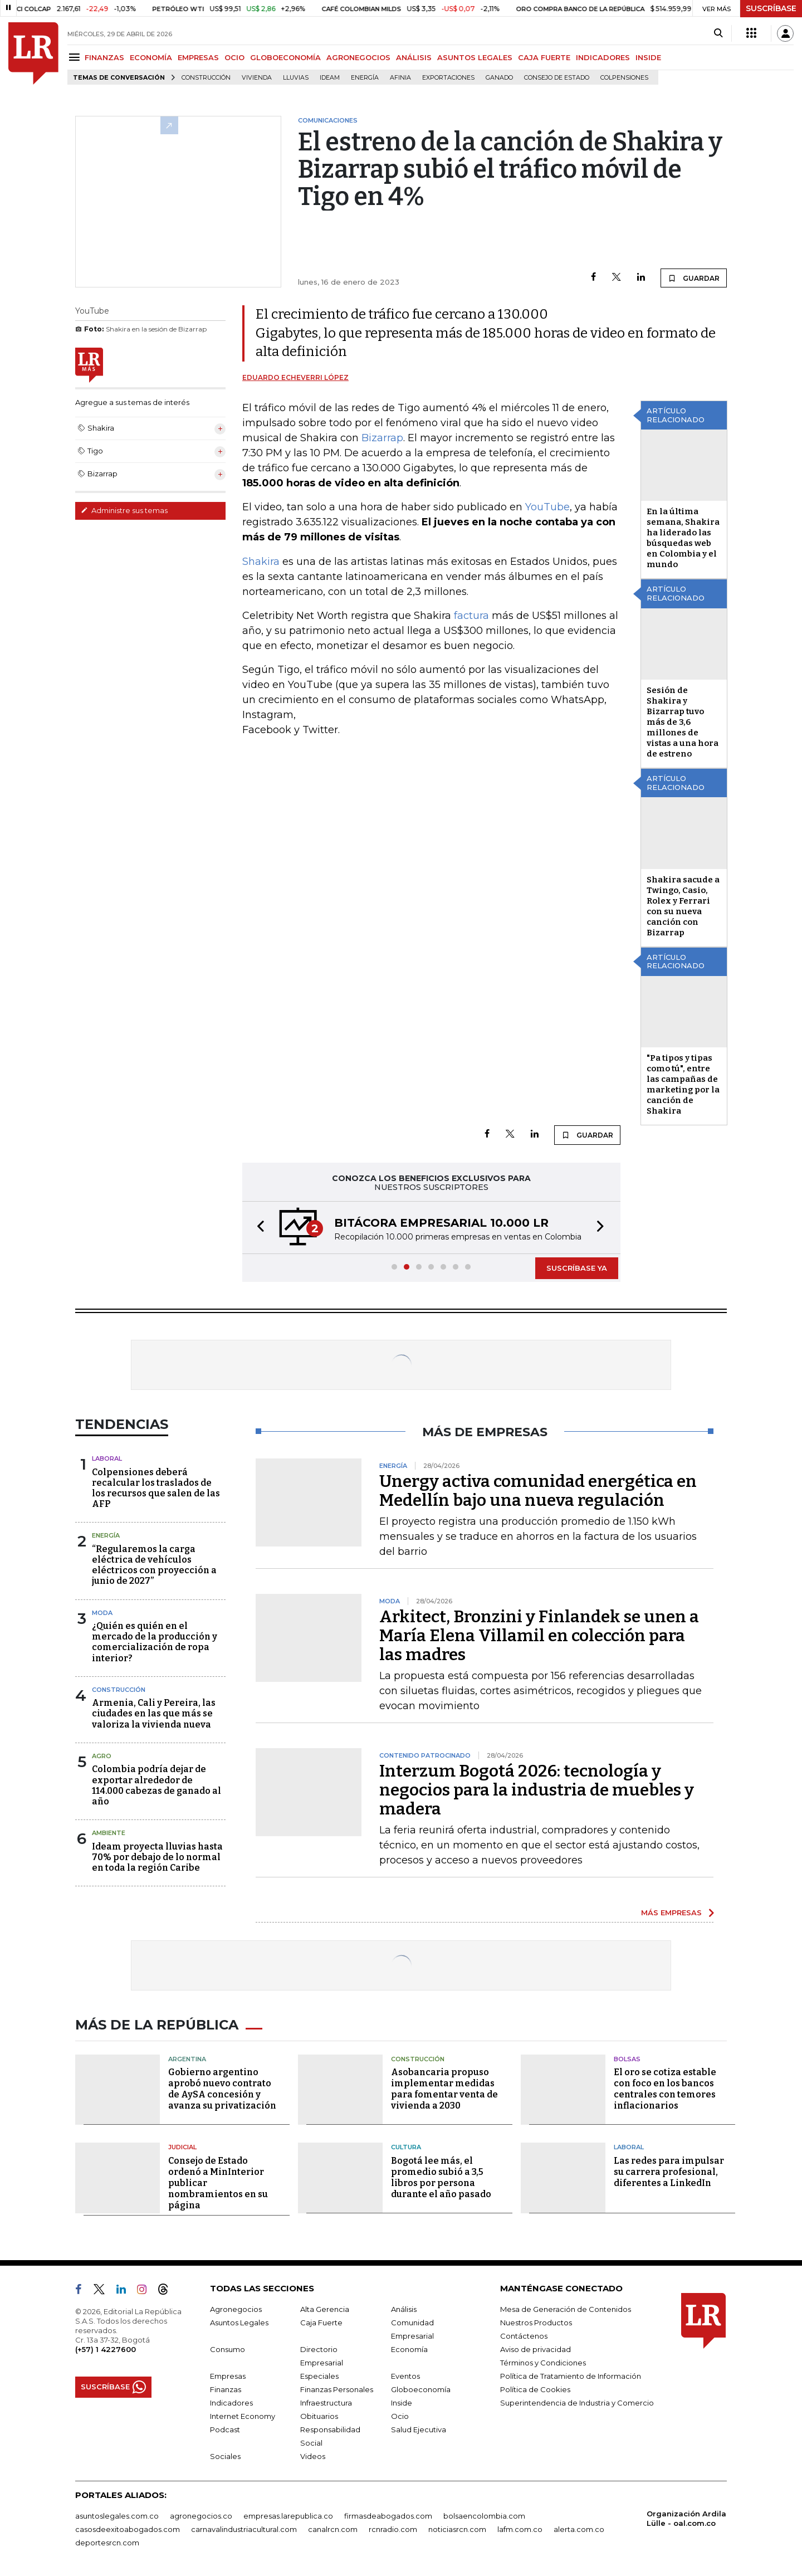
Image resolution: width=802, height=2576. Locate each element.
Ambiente (108, 1833)
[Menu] (76, 57)
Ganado (499, 77)
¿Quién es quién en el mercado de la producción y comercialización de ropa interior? (154, 1642)
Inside (401, 2402)
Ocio (400, 2416)
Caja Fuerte (321, 2322)
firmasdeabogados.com (388, 2515)
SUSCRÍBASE (771, 8)
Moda (102, 1613)
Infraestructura (326, 2402)
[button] (257, 1227)
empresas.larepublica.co (288, 2515)
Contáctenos (523, 2335)
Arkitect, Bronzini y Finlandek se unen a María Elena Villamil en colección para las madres (539, 1636)
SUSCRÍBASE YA (576, 1267)
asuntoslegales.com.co (117, 2515)
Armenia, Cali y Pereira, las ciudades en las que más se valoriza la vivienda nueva (154, 1713)
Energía (365, 77)
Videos (312, 2456)
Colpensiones (624, 77)
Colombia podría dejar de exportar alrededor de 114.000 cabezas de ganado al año (156, 1785)
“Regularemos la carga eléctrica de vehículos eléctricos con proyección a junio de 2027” (154, 1565)
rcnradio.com (393, 2529)
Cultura (406, 2147)
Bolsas (627, 2059)
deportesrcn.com (107, 2542)
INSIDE (648, 57)
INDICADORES (603, 57)
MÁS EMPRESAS (671, 1912)
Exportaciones (448, 77)
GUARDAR (694, 278)
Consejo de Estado (556, 77)
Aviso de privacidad (535, 2349)
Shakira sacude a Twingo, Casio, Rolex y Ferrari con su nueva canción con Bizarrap (683, 906)
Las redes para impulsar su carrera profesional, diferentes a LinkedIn (669, 2171)
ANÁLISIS (414, 57)
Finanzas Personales (336, 2389)
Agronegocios (236, 2309)
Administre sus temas (124, 510)
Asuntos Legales (239, 2322)
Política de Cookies (535, 2389)
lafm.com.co (519, 2529)
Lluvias (296, 77)
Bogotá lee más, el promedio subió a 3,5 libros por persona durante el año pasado (441, 2177)
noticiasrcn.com (457, 2529)
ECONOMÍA (151, 57)
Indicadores (231, 2402)
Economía (409, 2349)
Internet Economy (242, 2416)
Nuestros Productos (536, 2322)
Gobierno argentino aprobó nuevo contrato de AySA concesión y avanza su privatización (222, 2089)
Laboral (107, 1458)
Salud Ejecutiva (418, 2429)
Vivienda (257, 77)
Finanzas (225, 2389)
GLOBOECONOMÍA (285, 57)
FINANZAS (104, 57)
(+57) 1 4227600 (105, 2349)
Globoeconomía (421, 2389)
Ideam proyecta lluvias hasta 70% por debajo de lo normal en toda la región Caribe (157, 1857)
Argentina (187, 2059)
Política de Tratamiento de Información (570, 2376)
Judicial (182, 2147)
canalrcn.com (333, 2529)
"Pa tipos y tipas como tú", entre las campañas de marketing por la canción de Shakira (683, 1084)
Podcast (225, 2429)
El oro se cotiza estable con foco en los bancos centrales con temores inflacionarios (665, 2089)
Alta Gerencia (324, 2309)
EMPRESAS (198, 57)
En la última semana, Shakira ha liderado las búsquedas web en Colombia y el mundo (683, 537)
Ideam (330, 77)
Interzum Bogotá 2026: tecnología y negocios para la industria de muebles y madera (536, 1790)
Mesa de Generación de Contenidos (565, 2309)
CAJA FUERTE (544, 57)
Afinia (400, 77)
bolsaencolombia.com (484, 2515)
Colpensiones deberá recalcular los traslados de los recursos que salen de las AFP (156, 1488)
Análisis (404, 2309)
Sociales (225, 2456)
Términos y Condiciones (543, 2362)
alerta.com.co (579, 2529)
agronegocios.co (201, 2515)
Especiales (319, 2376)
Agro (101, 1756)
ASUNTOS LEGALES (474, 57)
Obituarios (319, 2416)
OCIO (234, 57)
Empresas (228, 2376)
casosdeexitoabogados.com (127, 2529)
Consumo (227, 2349)
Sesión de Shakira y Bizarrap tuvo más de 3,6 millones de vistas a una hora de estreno (682, 722)
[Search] (718, 33)
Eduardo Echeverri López (295, 377)
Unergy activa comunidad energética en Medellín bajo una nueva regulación (538, 1490)
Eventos (405, 2376)
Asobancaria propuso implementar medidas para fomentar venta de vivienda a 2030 (444, 2089)
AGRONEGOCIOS (358, 57)
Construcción (206, 77)
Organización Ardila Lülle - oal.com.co (686, 2518)
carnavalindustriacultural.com (244, 2529)
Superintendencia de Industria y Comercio (577, 2402)
